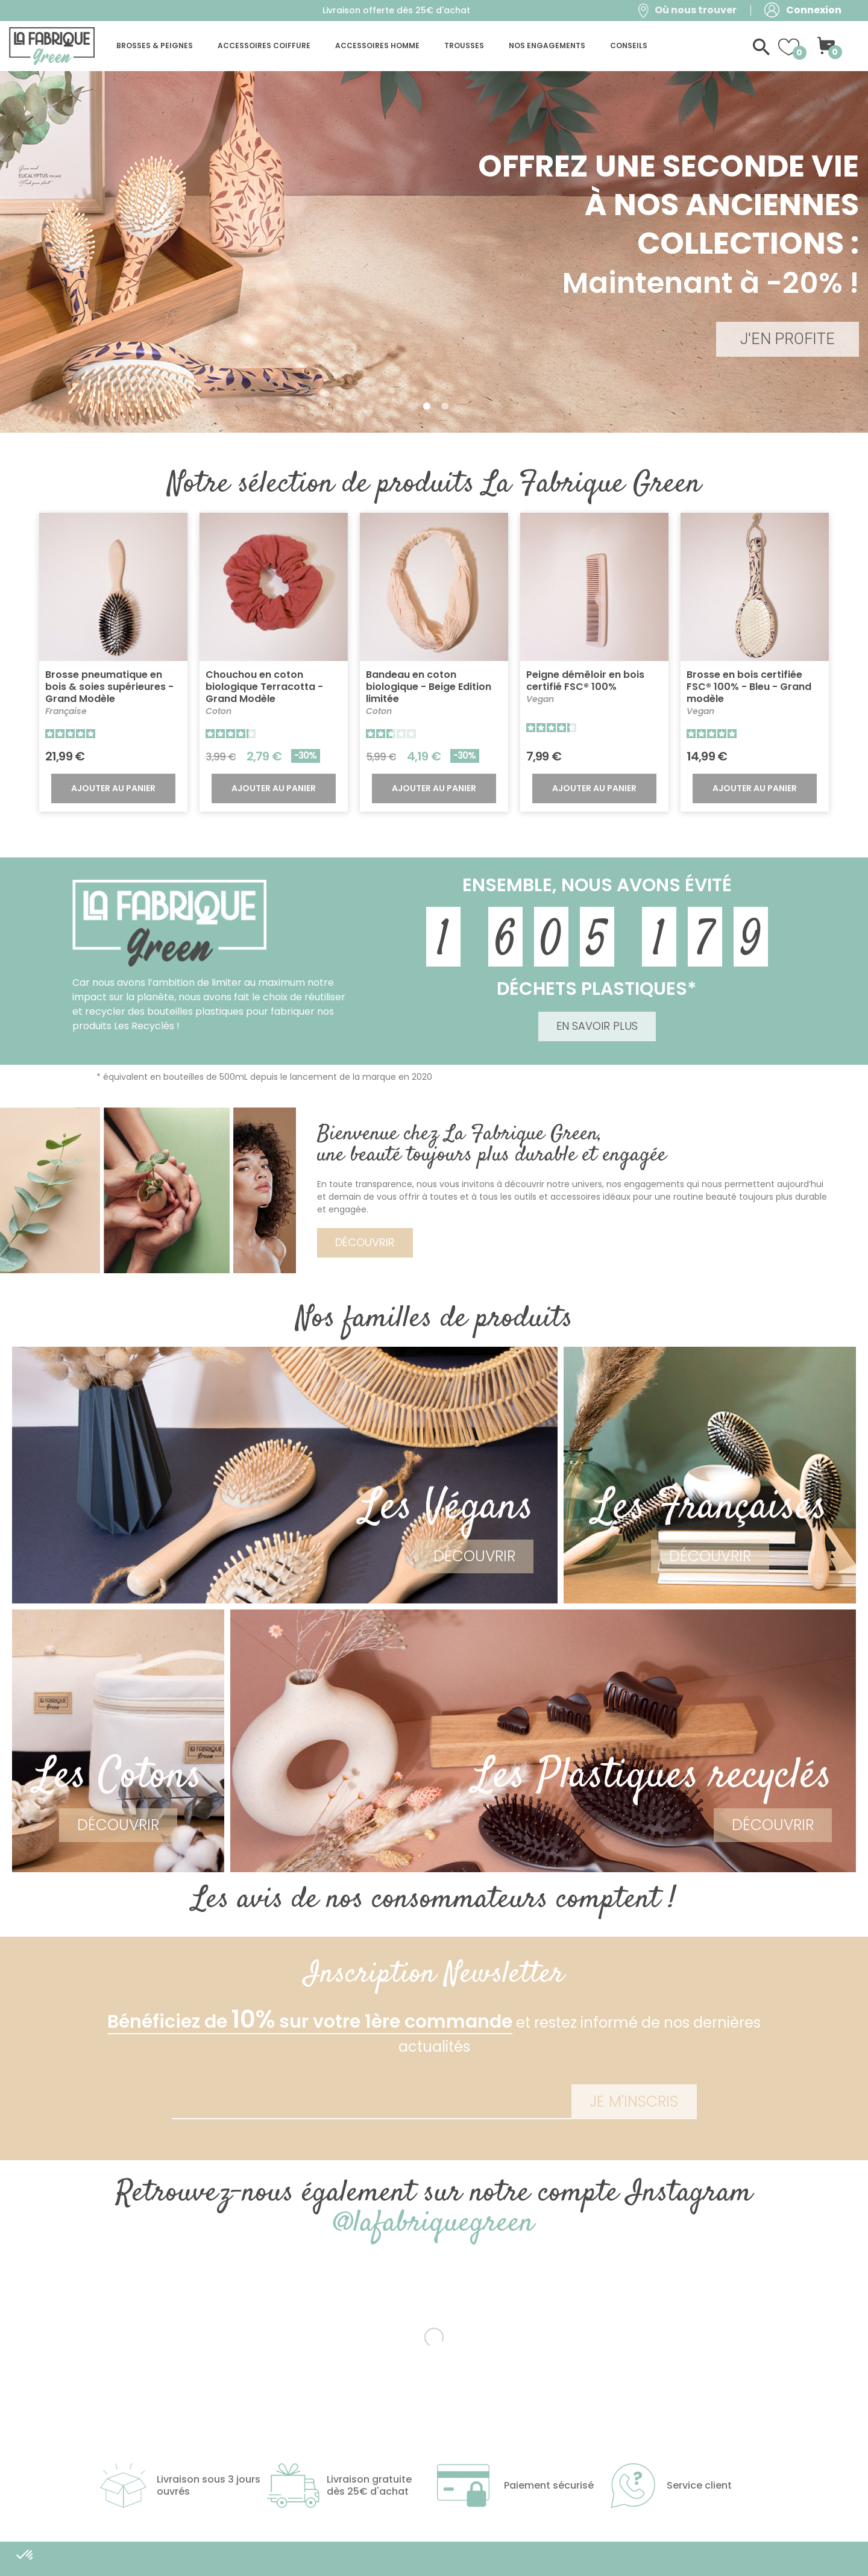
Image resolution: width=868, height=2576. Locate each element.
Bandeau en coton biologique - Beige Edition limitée (428, 687)
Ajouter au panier (113, 788)
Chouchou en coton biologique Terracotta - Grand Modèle (264, 687)
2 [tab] (444, 406)
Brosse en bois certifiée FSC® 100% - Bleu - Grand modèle (749, 687)
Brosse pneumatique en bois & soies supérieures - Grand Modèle (109, 687)
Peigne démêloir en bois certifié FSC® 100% (585, 681)
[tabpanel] (434, 252)
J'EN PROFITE (787, 339)
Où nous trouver (696, 10)
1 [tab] (426, 406)
